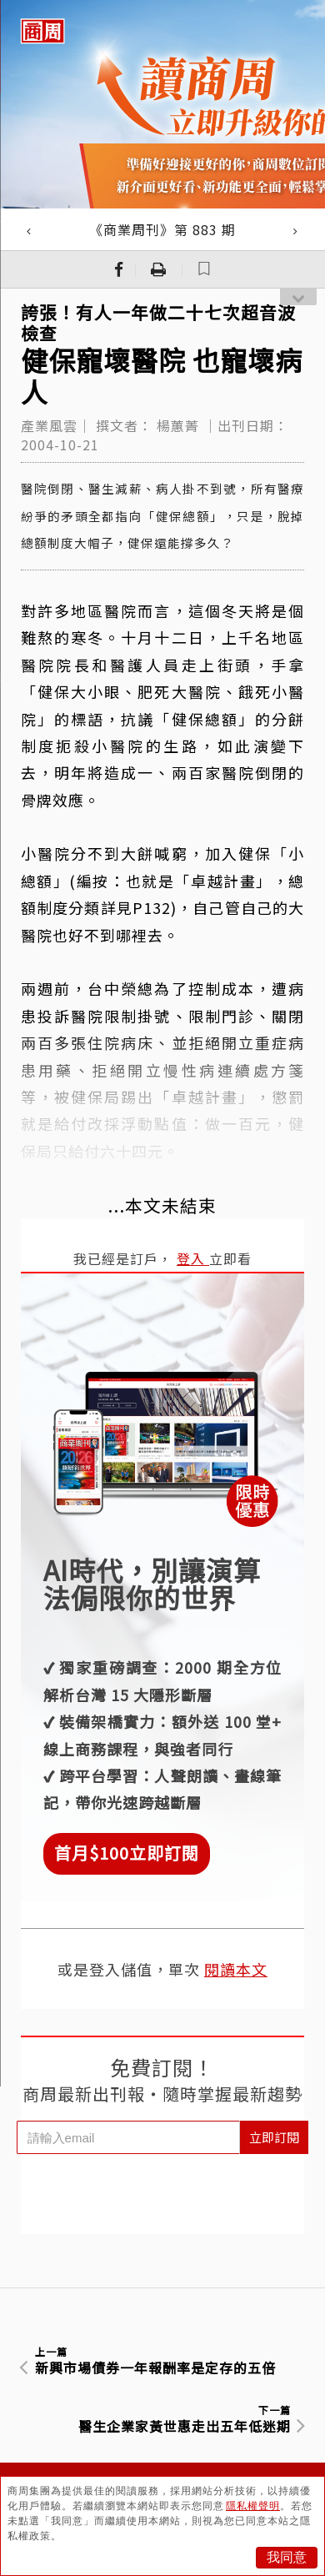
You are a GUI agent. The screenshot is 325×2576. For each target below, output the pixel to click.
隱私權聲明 (253, 2506)
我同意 (287, 2557)
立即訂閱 (274, 2137)
